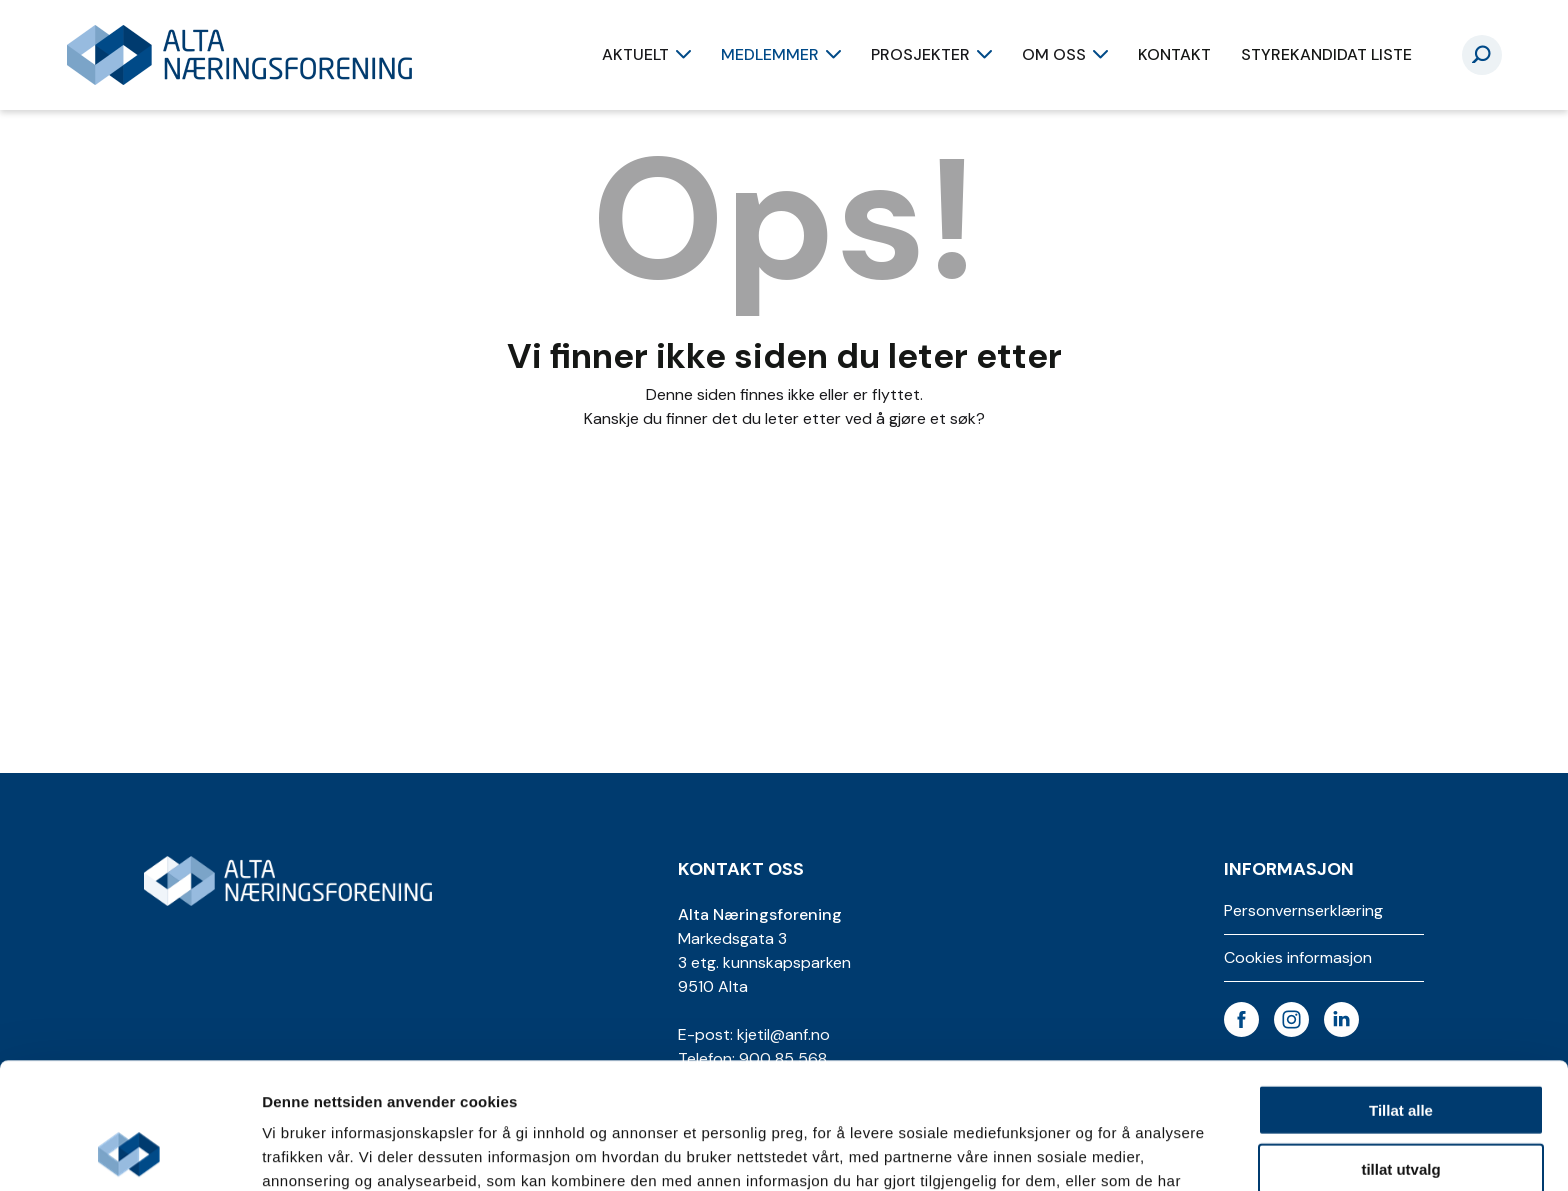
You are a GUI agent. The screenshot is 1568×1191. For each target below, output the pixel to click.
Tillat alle (1401, 991)
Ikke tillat (1401, 1108)
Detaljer (1065, 1151)
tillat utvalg (1400, 1050)
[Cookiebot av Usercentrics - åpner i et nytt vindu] (129, 1152)
